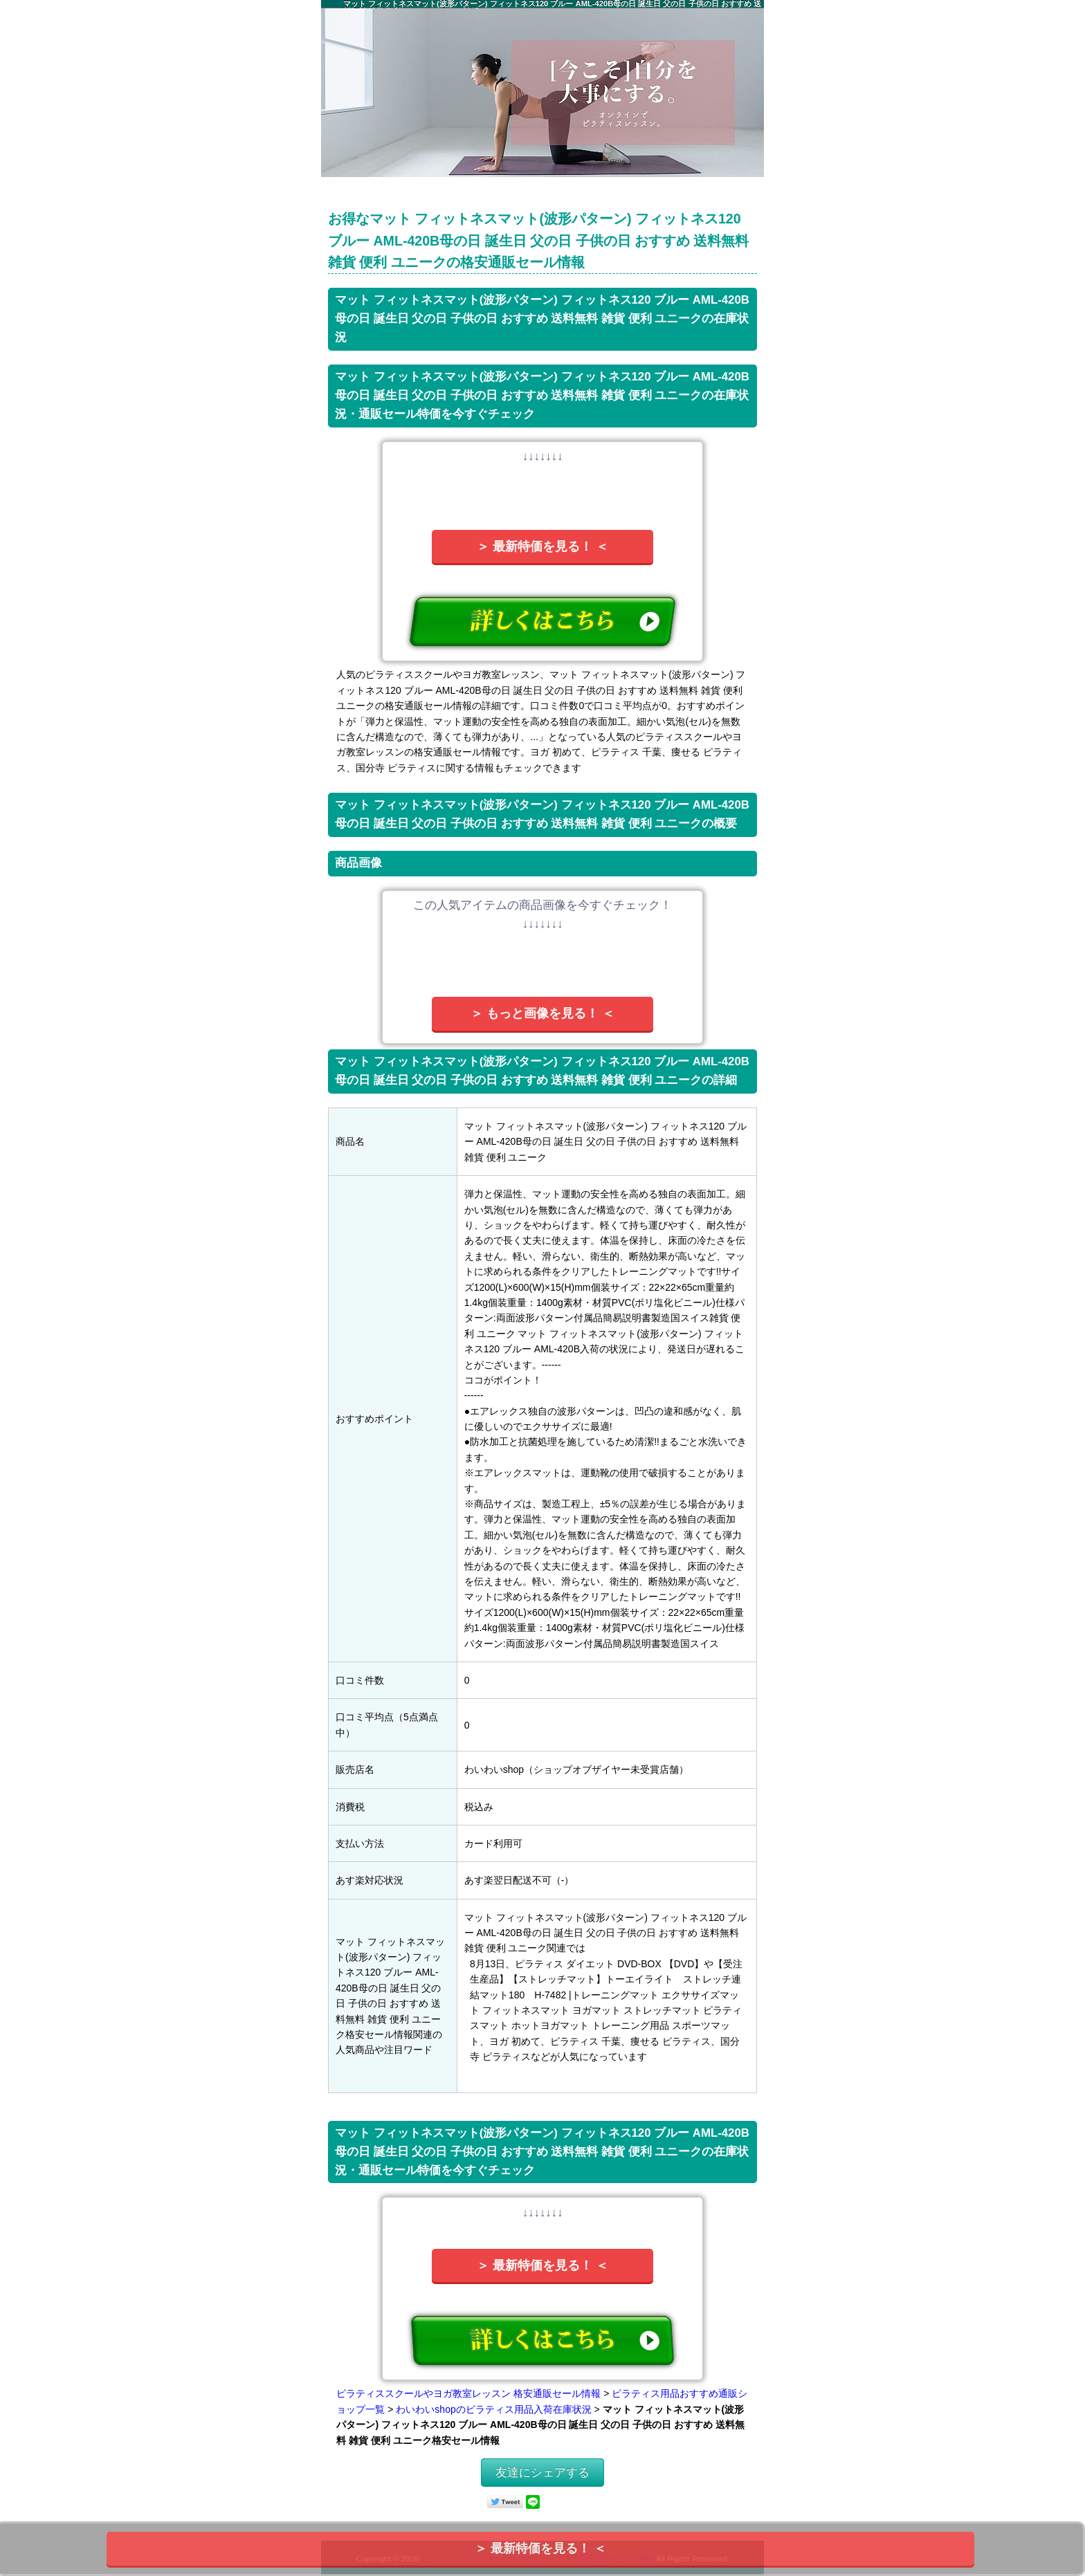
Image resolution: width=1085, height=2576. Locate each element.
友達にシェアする (542, 2472)
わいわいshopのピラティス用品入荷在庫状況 (493, 2409)
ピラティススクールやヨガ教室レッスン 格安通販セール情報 (468, 2393)
